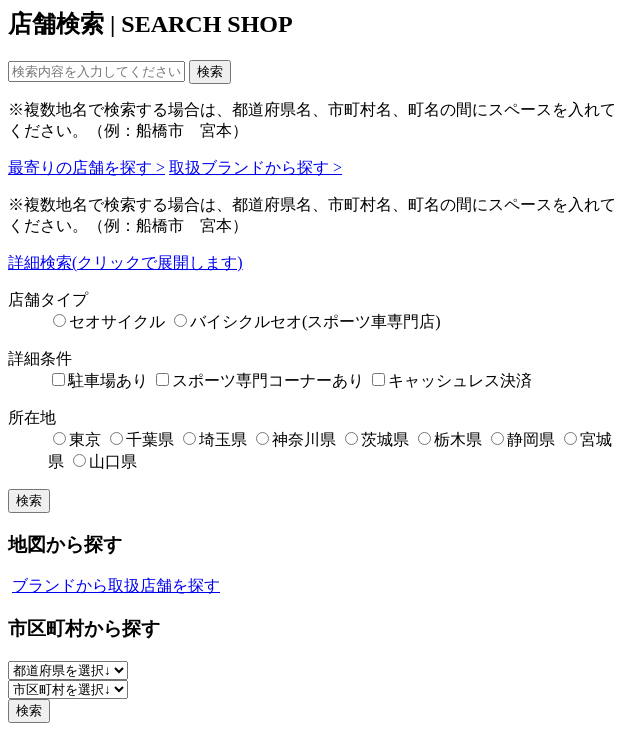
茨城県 (377, 439)
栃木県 (450, 439)
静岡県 (523, 439)
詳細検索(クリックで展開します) (125, 262)
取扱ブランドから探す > (255, 167)
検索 (210, 71)
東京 (77, 439)
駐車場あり (100, 380)
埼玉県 (215, 439)
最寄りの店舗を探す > (86, 167)
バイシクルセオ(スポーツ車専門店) (307, 321)
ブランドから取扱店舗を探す (116, 585)
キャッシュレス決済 (452, 380)
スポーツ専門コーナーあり (260, 380)
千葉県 (142, 439)
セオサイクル (109, 321)
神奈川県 (296, 439)
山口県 (105, 461)
